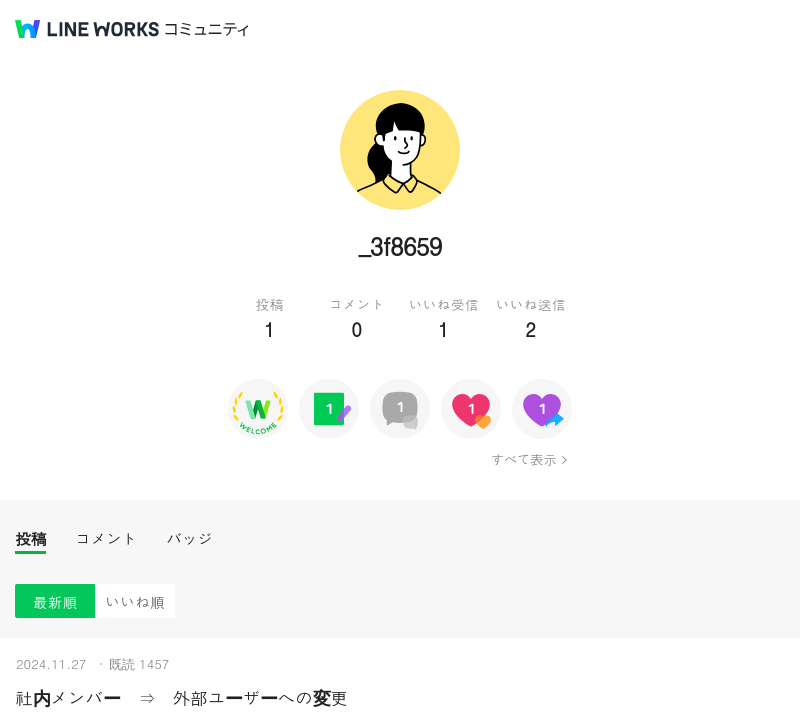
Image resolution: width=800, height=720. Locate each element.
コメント (106, 538)
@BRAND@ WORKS (87, 29)
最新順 (55, 601)
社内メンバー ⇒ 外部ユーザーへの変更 (181, 697)
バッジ (189, 538)
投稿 (30, 538)
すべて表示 (523, 459)
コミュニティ (207, 29)
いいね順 (135, 601)
